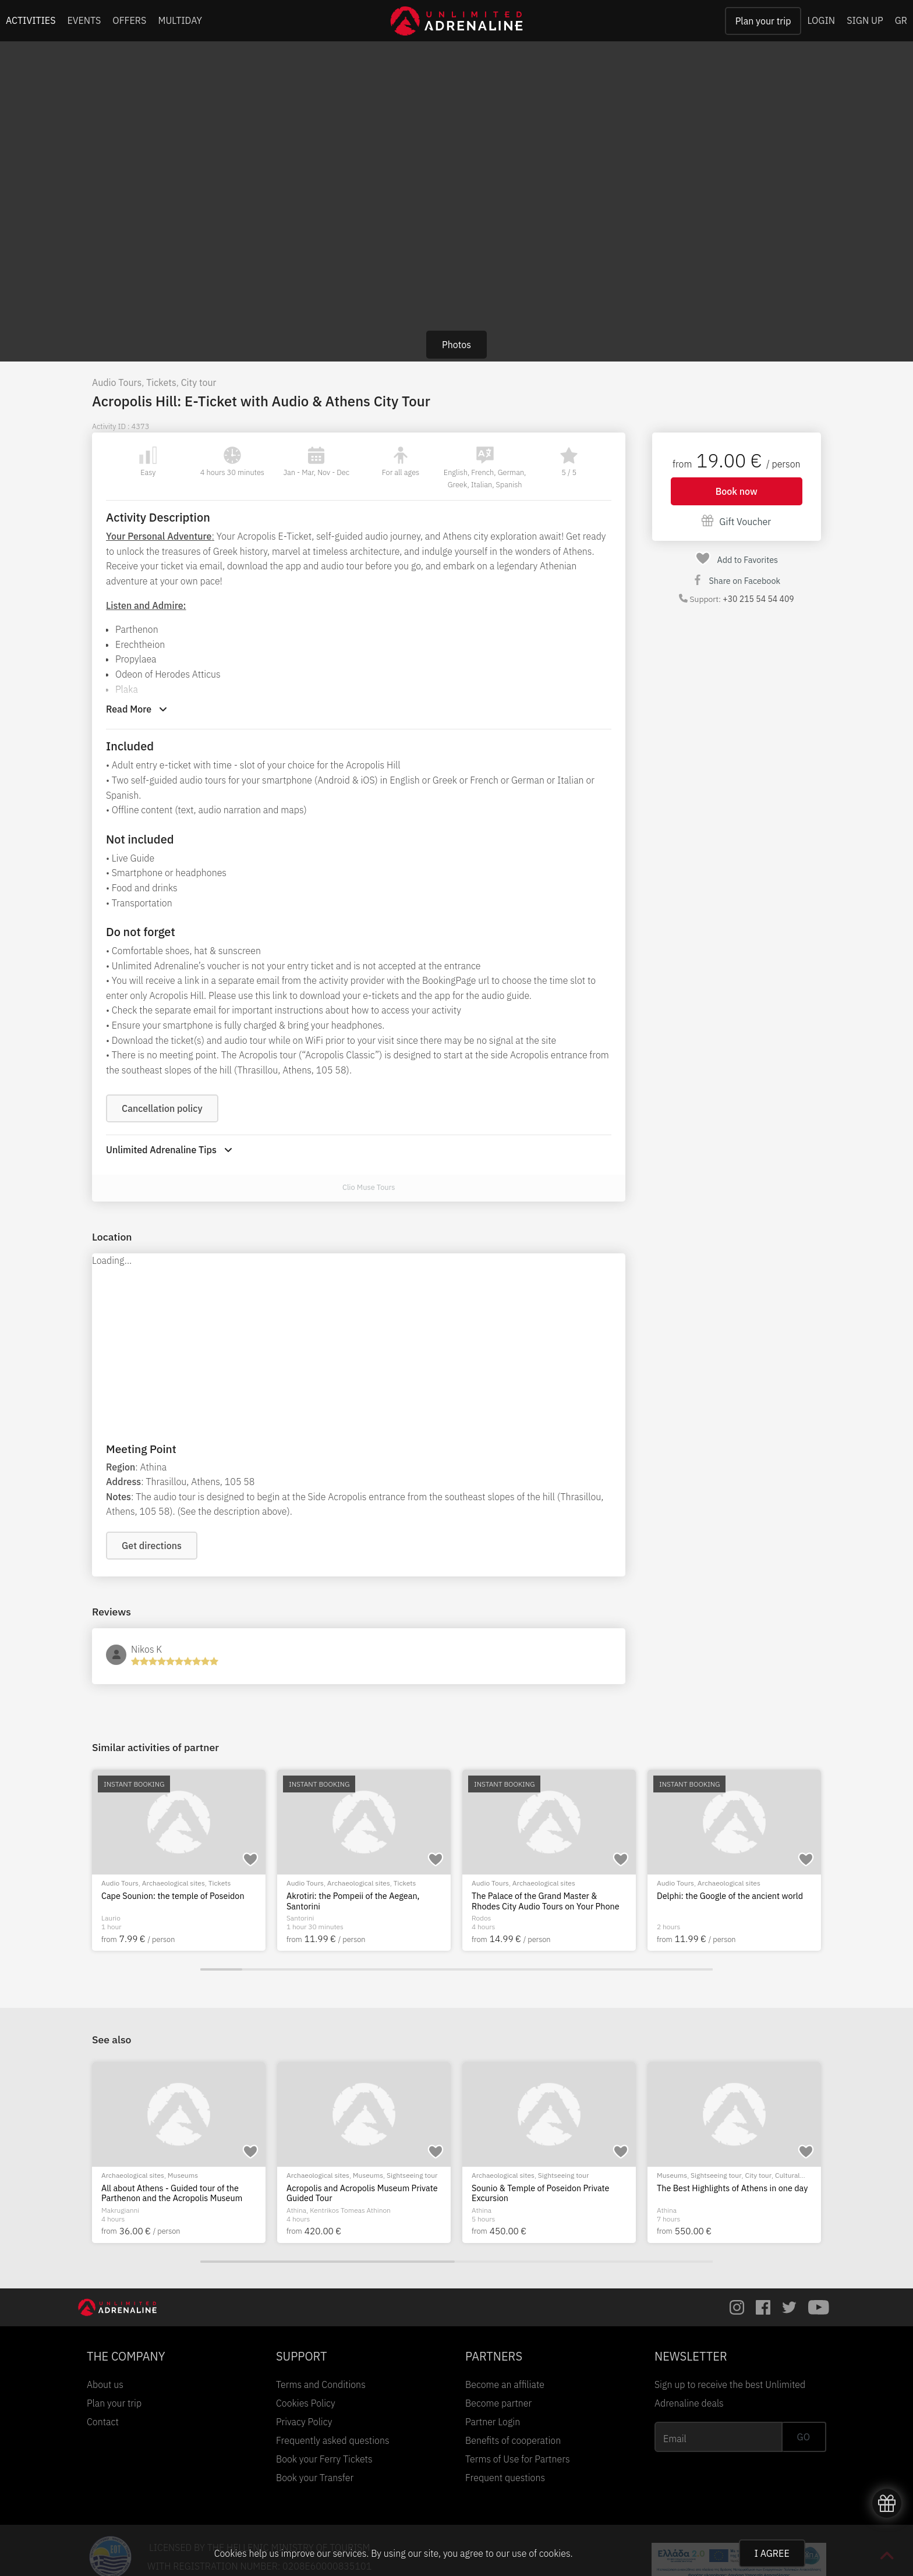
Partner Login (492, 2422)
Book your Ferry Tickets (324, 2459)
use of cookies (541, 2553)
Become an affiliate (504, 2384)
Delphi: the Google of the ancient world (730, 1896)
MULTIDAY (180, 20)
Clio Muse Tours (368, 1187)
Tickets (161, 382)
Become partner (498, 2403)
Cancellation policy (162, 1108)
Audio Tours (116, 382)
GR (901, 20)
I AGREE (772, 2553)
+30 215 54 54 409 (758, 599)
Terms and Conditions (321, 2384)
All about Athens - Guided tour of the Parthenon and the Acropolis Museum (727, 2193)
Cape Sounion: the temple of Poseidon (173, 1896)
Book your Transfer (314, 2477)
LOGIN (821, 20)
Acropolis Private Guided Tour (527, 2188)
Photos (456, 344)
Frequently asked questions (333, 2440)
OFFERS (129, 20)
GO (803, 2437)
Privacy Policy (304, 2422)
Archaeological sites (173, 1883)
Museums (738, 2175)
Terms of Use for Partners (517, 2459)
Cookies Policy (305, 2403)
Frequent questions (505, 2477)
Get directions (152, 1545)
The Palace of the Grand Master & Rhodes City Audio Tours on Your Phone (546, 1901)
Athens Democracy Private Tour (160, 2188)
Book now (737, 491)
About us (105, 2384)
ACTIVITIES (31, 20)
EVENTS (84, 20)
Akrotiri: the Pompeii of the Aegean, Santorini (352, 1901)
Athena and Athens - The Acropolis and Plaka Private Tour (359, 2193)
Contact (103, 2422)
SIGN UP (865, 20)
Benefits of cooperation (513, 2440)
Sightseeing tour (193, 2175)
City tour (199, 382)
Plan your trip (763, 21)
